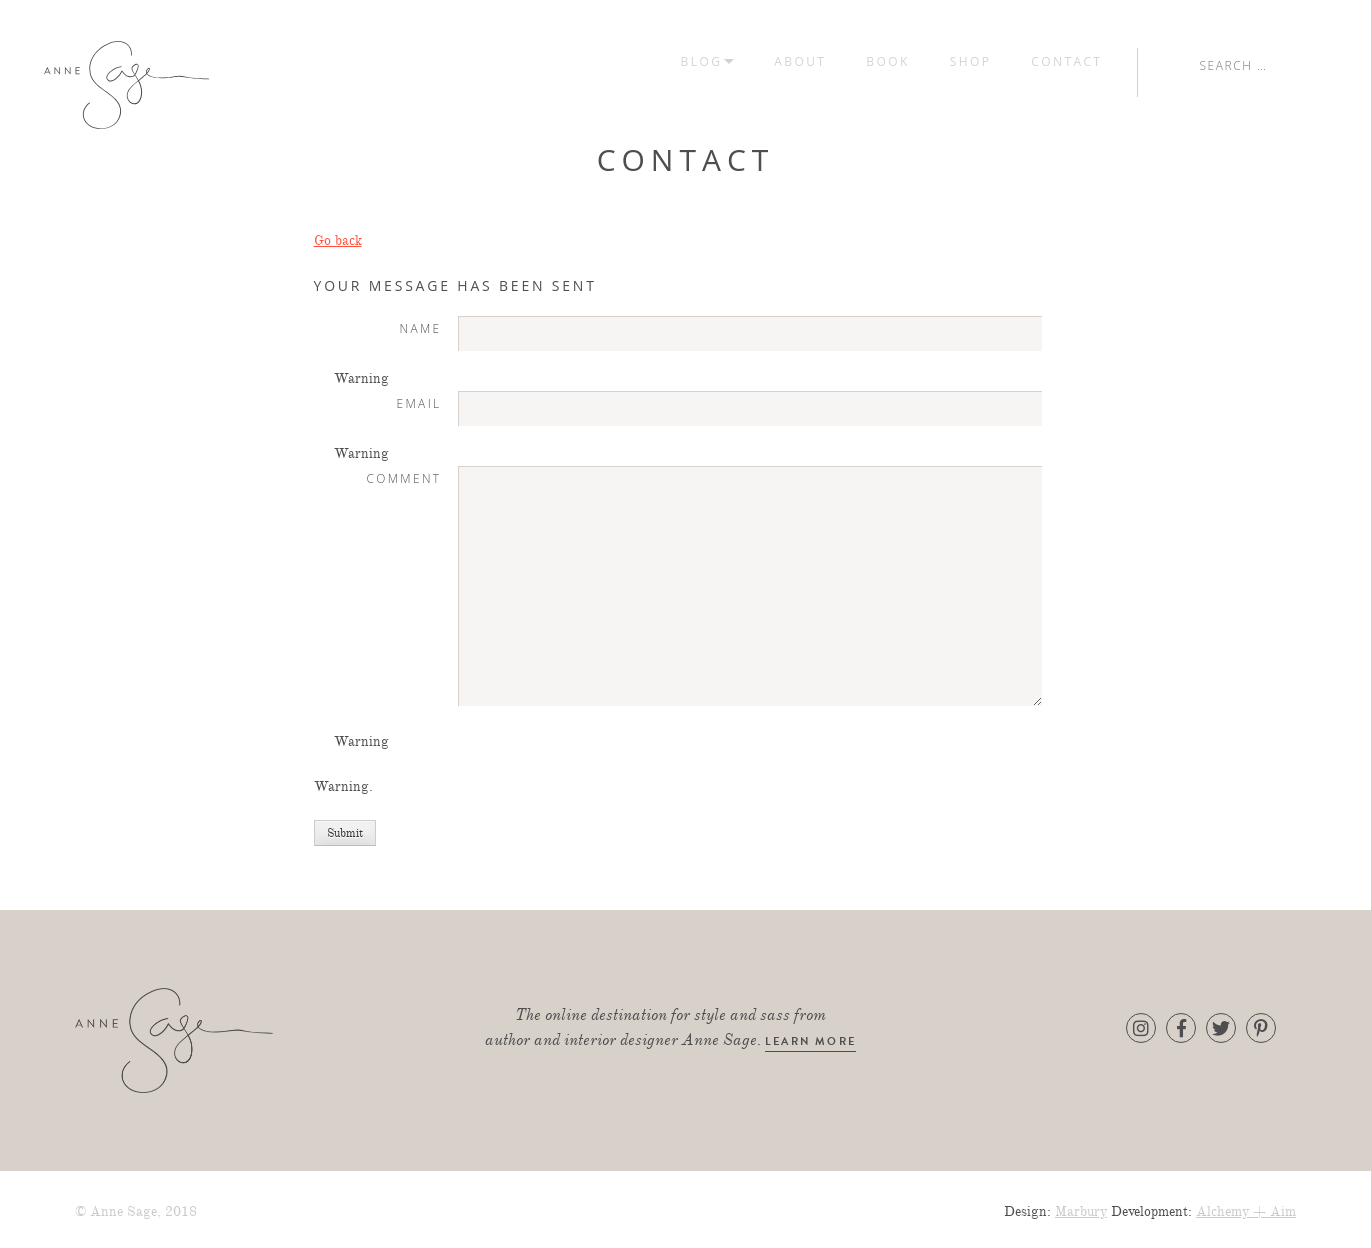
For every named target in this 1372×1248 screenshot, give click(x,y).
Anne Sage (204, 85)
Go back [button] (338, 234)
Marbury (1081, 1205)
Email (419, 395)
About (958, 61)
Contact (1224, 61)
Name (420, 321)
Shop (1128, 61)
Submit (345, 827)
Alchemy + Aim (1246, 1205)
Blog (859, 61)
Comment (403, 470)
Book (1045, 61)
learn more (810, 1036)
